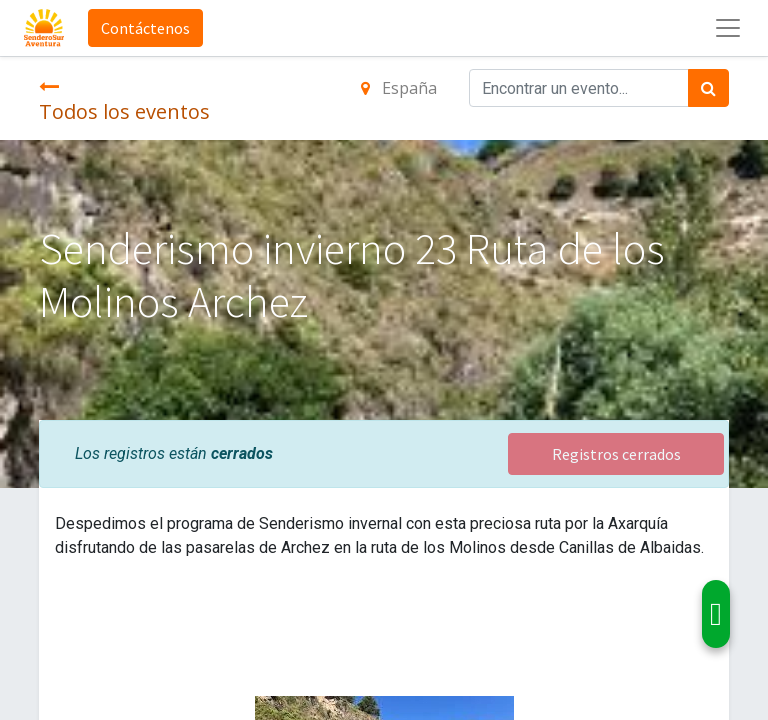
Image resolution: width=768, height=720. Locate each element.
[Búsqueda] (708, 88)
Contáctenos (145, 28)
